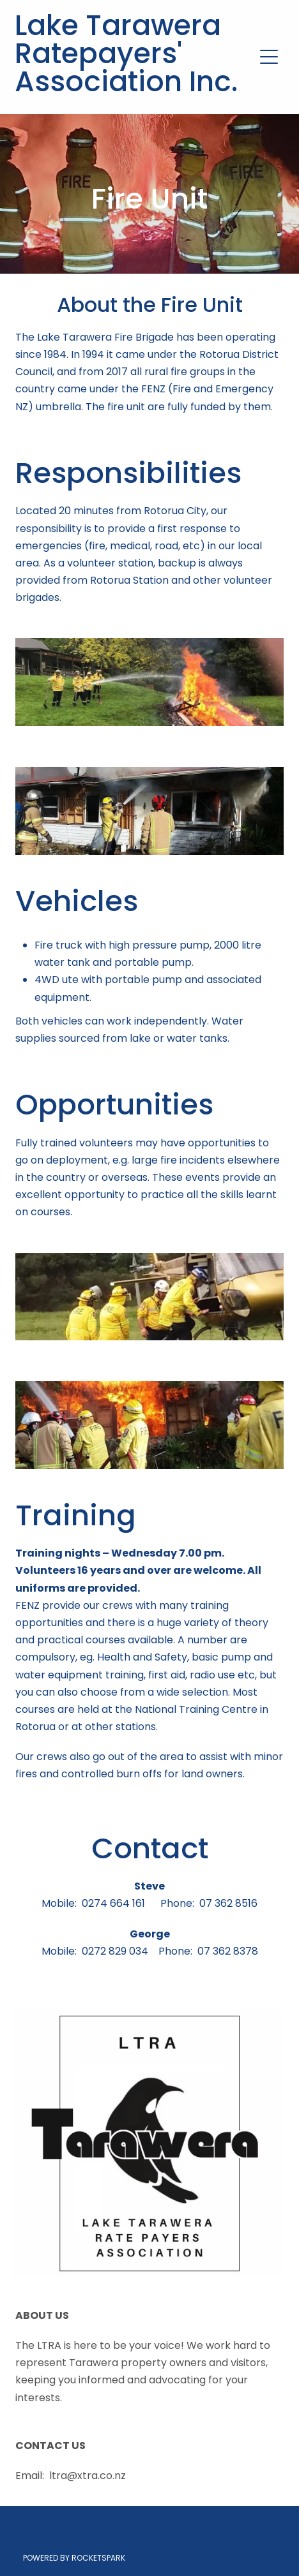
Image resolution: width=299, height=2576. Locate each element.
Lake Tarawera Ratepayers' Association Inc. (126, 57)
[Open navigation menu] (269, 56)
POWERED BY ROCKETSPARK (74, 2558)
